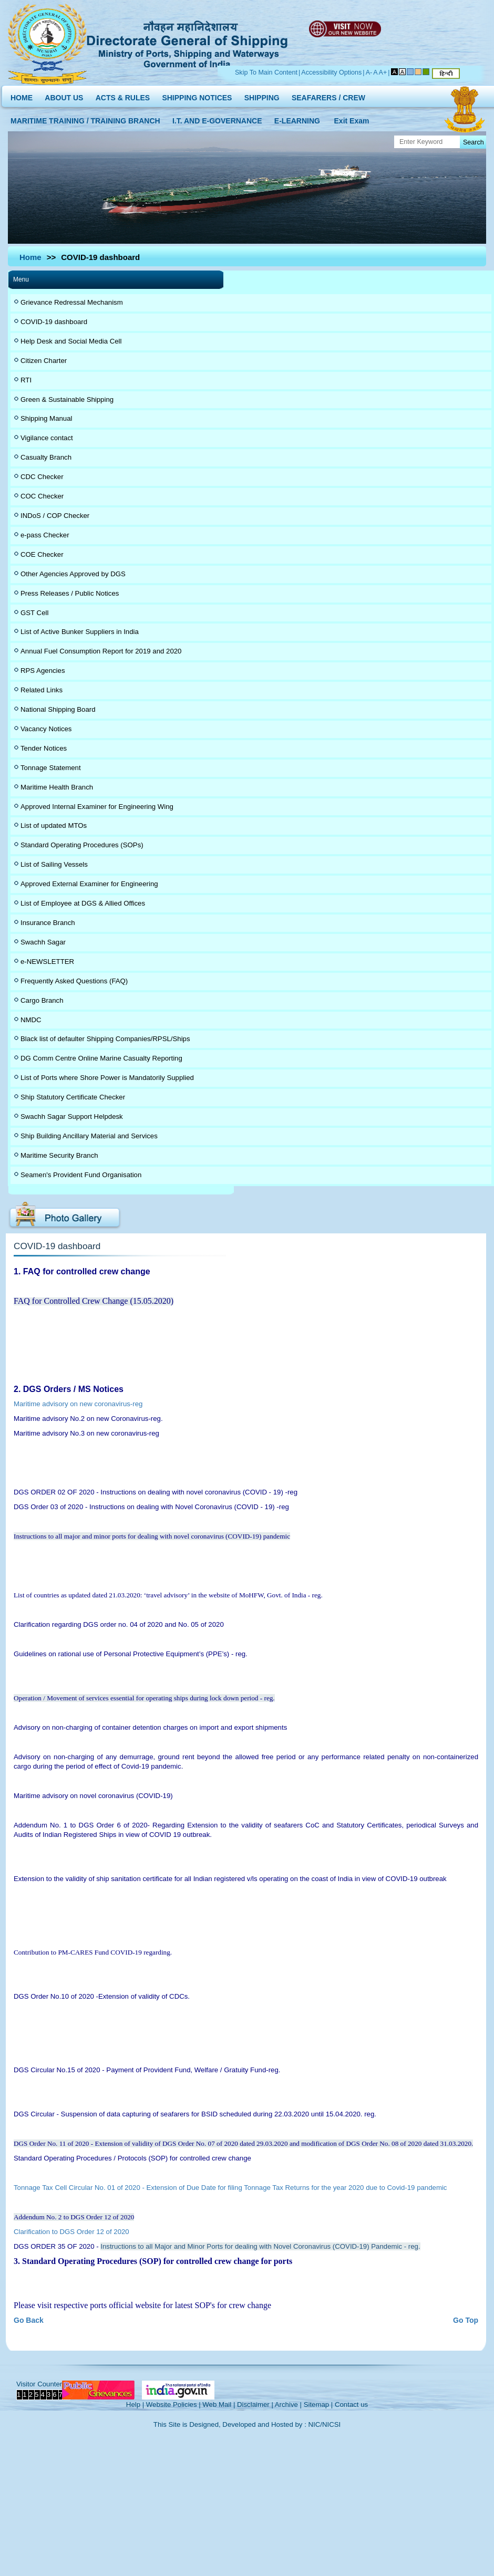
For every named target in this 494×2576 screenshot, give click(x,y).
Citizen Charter (43, 361)
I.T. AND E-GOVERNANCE (217, 118)
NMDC (31, 1020)
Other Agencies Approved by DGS (73, 574)
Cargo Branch (42, 1000)
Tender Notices (43, 748)
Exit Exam (351, 118)
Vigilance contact (46, 438)
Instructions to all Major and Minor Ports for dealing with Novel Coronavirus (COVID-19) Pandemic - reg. (260, 2246)
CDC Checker (42, 477)
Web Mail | (218, 2404)
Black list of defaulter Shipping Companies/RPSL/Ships (105, 1039)
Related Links (41, 690)
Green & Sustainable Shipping (67, 399)
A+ (383, 72)
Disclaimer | (255, 2404)
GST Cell (34, 613)
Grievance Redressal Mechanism (71, 302)
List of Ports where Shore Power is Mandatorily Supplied (107, 1078)
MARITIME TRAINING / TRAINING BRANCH (85, 118)
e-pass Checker (44, 535)
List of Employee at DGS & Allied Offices (82, 903)
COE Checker (42, 554)
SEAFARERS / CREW (328, 95)
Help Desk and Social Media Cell (71, 341)
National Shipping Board (58, 709)
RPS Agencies (42, 670)
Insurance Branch (47, 923)
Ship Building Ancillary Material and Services (89, 1136)
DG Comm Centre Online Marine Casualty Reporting (101, 1058)
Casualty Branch (45, 457)
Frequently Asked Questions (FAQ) (74, 981)
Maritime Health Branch (56, 787)
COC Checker (42, 496)
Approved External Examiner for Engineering (89, 884)
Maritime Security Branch (59, 1155)
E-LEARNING (297, 118)
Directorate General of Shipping (188, 42)
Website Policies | (173, 2404)
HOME (22, 95)
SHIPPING (262, 95)
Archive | (288, 2404)
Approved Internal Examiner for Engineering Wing (96, 807)
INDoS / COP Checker (54, 516)
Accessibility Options (331, 72)
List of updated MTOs (53, 825)
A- (369, 72)
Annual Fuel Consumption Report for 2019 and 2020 (100, 651)
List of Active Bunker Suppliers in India (79, 632)
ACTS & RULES (123, 95)
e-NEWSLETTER (47, 961)
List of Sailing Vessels (54, 864)
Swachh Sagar (43, 942)
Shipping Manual (46, 418)
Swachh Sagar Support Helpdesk (71, 1116)
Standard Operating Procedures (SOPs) (81, 845)
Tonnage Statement (50, 768)
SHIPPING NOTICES (197, 95)
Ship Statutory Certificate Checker (72, 1097)
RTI (26, 380)
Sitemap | (318, 2404)
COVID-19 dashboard (53, 322)
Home (30, 257)
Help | (135, 2404)
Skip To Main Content (266, 72)
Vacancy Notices (45, 729)
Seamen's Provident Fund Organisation (80, 1175)
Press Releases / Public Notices (69, 593)
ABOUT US (64, 95)
